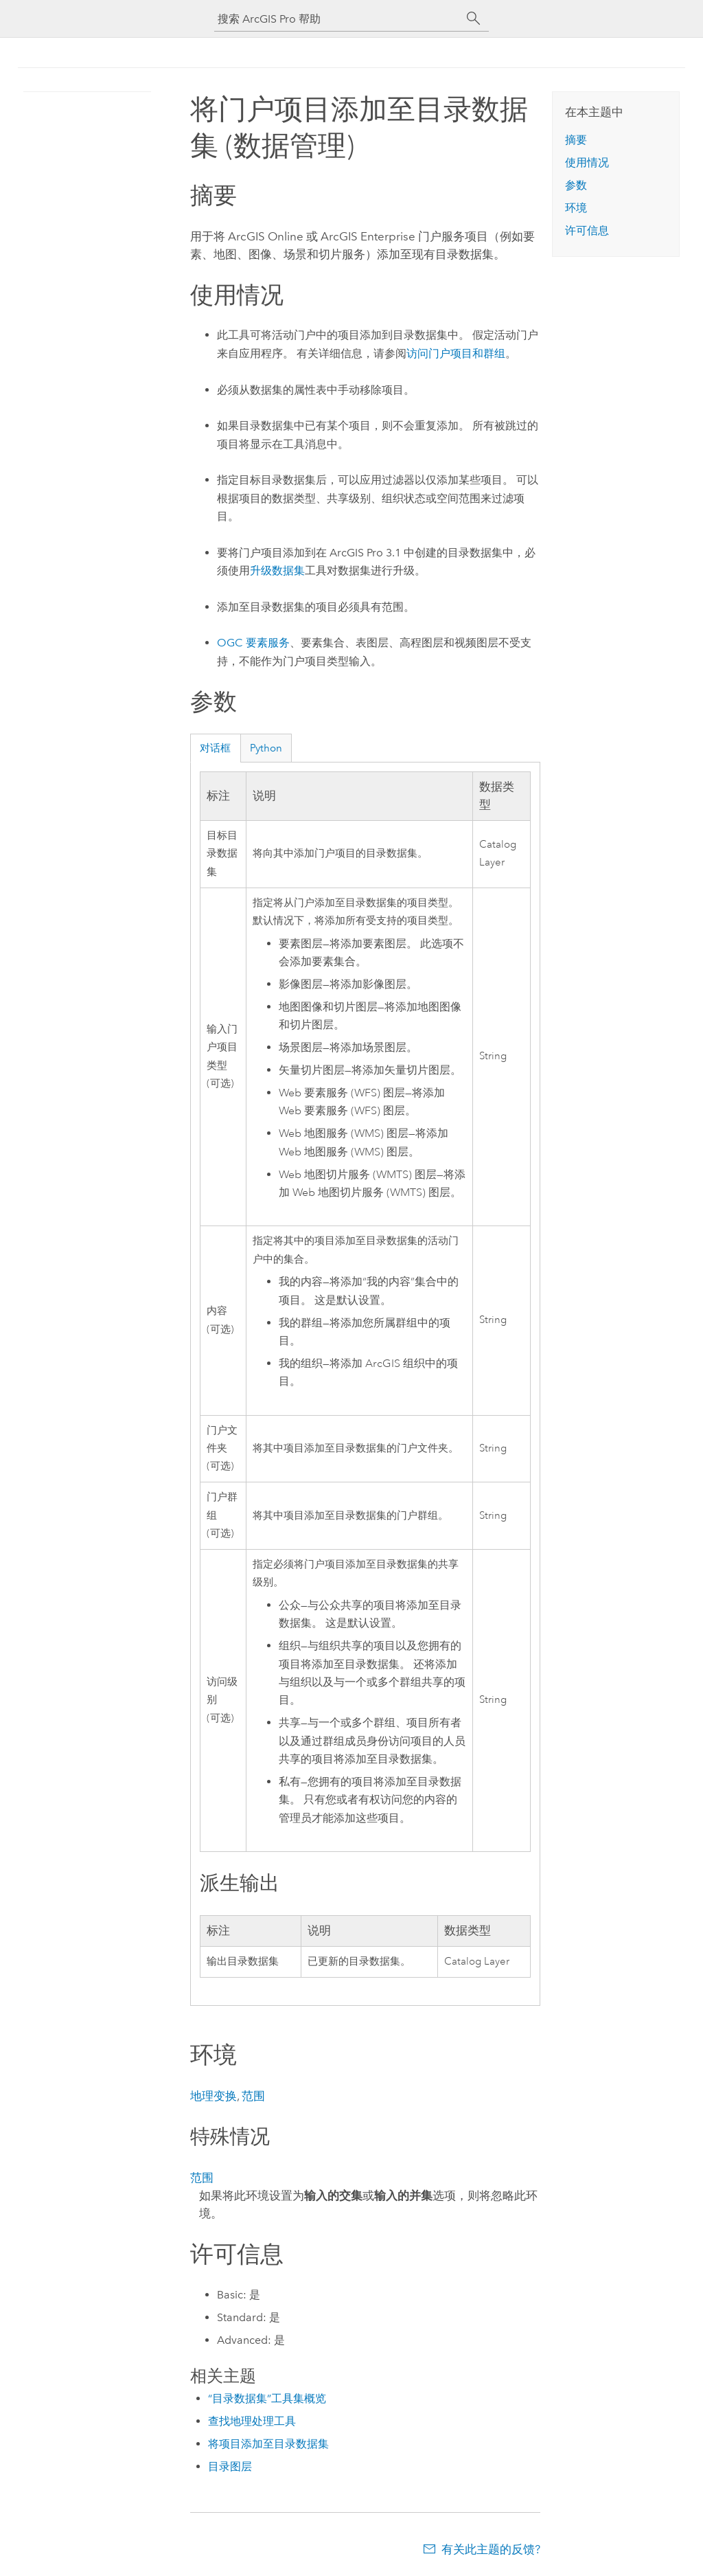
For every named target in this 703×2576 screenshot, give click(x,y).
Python (266, 748)
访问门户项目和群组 (455, 353)
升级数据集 (277, 570)
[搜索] (474, 18)
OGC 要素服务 (253, 642)
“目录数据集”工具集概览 (267, 2398)
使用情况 (587, 162)
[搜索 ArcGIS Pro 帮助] (337, 19)
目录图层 (230, 2466)
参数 (576, 185)
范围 (253, 2096)
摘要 (576, 139)
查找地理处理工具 (252, 2421)
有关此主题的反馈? (490, 2549)
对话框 (215, 748)
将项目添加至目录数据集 (268, 2443)
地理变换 (213, 2096)
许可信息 (587, 230)
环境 (576, 207)
